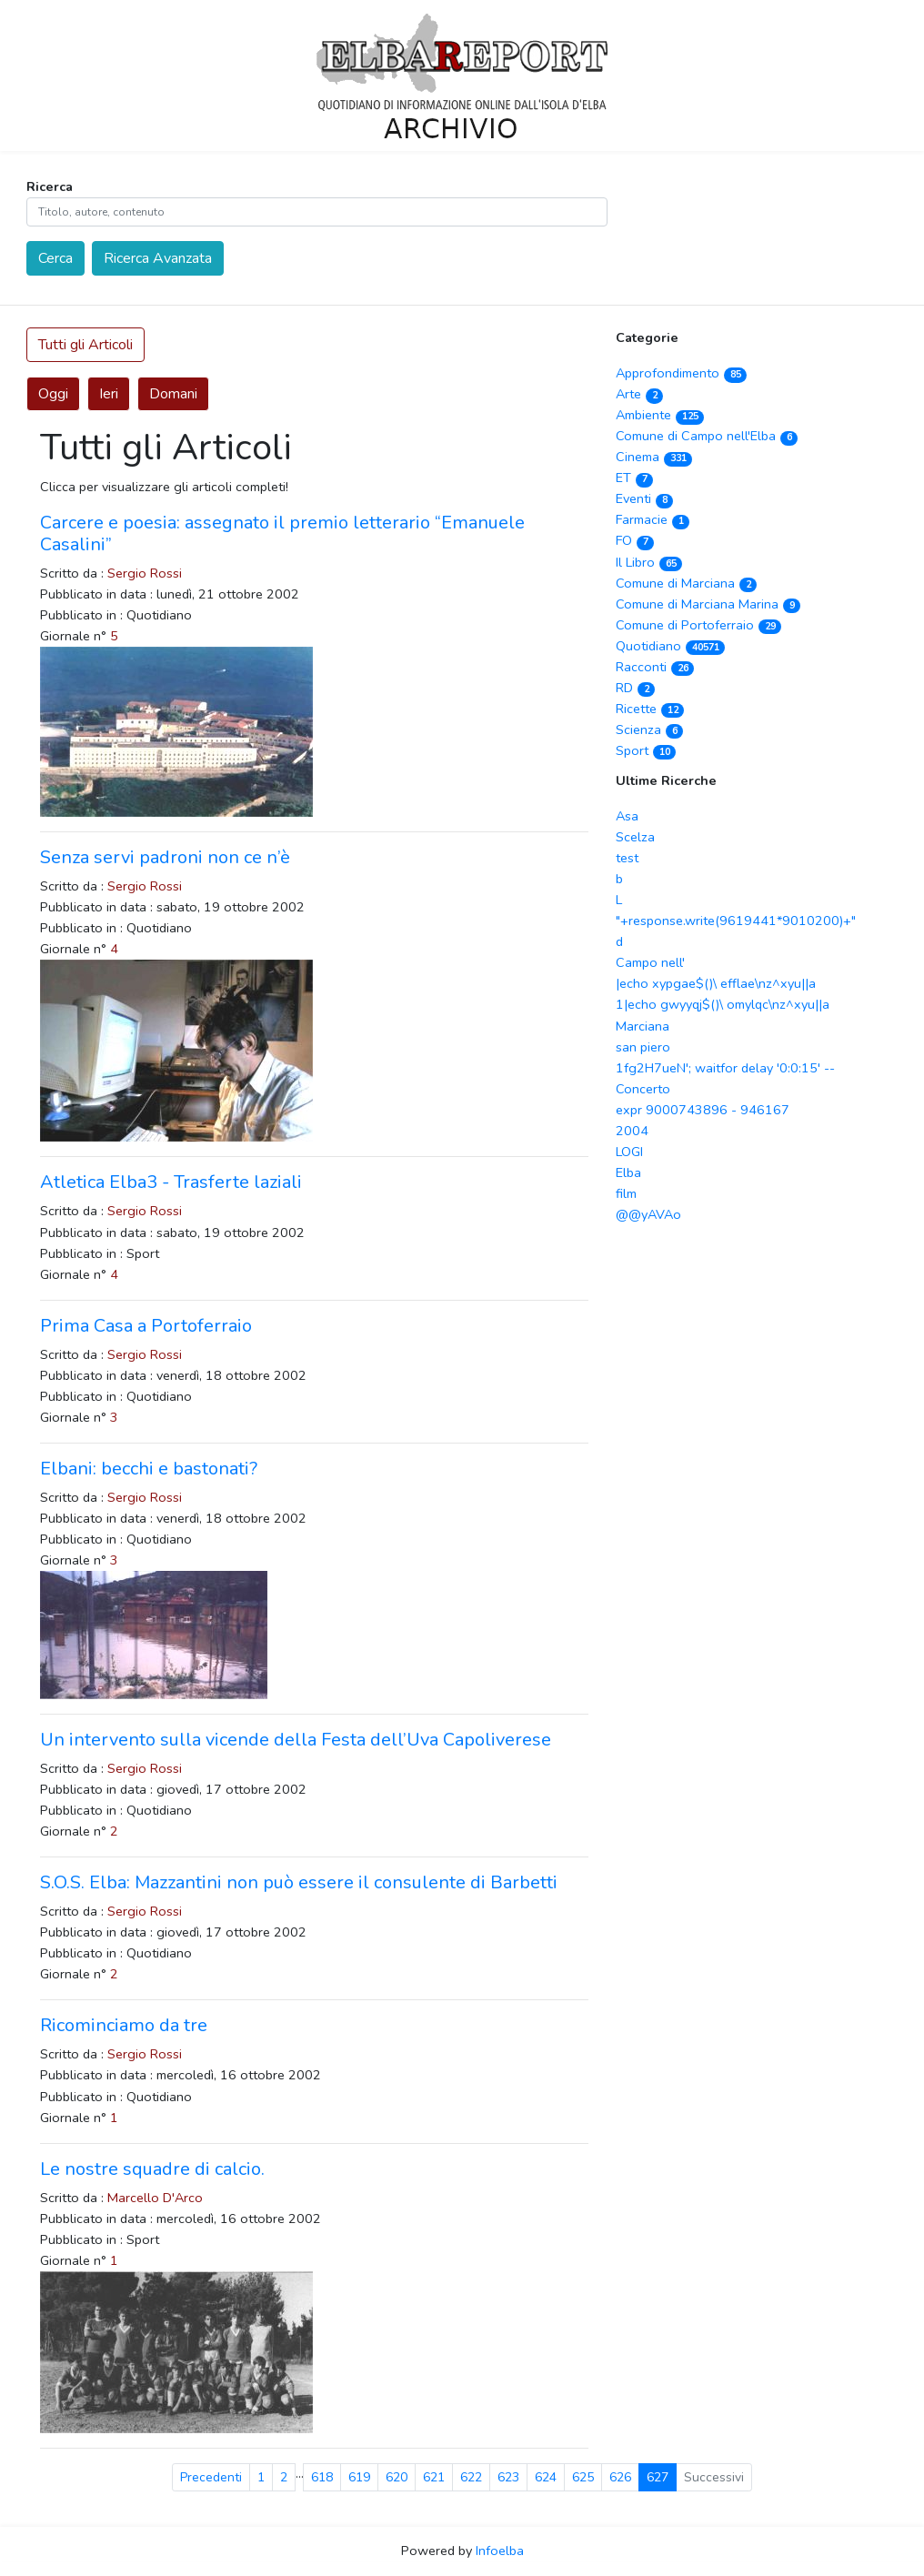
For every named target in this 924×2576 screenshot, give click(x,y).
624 (546, 2477)
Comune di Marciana (686, 583)
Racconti (655, 667)
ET (634, 477)
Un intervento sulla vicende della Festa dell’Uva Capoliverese (295, 1739)
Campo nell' (650, 962)
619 (359, 2477)
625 (583, 2477)
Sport (646, 750)
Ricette (650, 708)
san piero (643, 1047)
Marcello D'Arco (155, 2198)
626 (620, 2477)
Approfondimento (681, 373)
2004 (632, 1131)
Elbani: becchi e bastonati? (148, 1468)
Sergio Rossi (144, 573)
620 (396, 2477)
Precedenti (211, 2477)
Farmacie (652, 519)
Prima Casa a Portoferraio (146, 1325)
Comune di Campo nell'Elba (707, 436)
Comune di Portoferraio (698, 625)
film (626, 1193)
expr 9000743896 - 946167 (702, 1110)
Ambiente (660, 415)
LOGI (629, 1151)
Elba (628, 1172)
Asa (627, 816)
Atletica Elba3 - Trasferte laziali (171, 1182)
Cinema (654, 457)
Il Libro (649, 562)
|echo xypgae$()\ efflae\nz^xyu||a (716, 983)
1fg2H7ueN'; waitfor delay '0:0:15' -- (725, 1068)
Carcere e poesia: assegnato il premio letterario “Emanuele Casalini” (282, 533)
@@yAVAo (648, 1214)
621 (434, 2477)
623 (508, 2477)
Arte (639, 394)
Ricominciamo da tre (123, 2025)
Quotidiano (670, 646)
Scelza (635, 837)
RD (635, 688)
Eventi (644, 498)
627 (657, 2477)
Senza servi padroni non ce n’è (165, 857)
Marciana (642, 1026)
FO (635, 540)
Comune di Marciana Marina (708, 604)
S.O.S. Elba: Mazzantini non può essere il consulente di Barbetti (298, 1882)
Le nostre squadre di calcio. (152, 2169)
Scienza (649, 729)
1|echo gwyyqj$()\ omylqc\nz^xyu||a (722, 1004)
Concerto (643, 1089)
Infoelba (500, 2550)
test (627, 858)
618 (322, 2477)
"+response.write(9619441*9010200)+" (736, 920)
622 (471, 2477)
